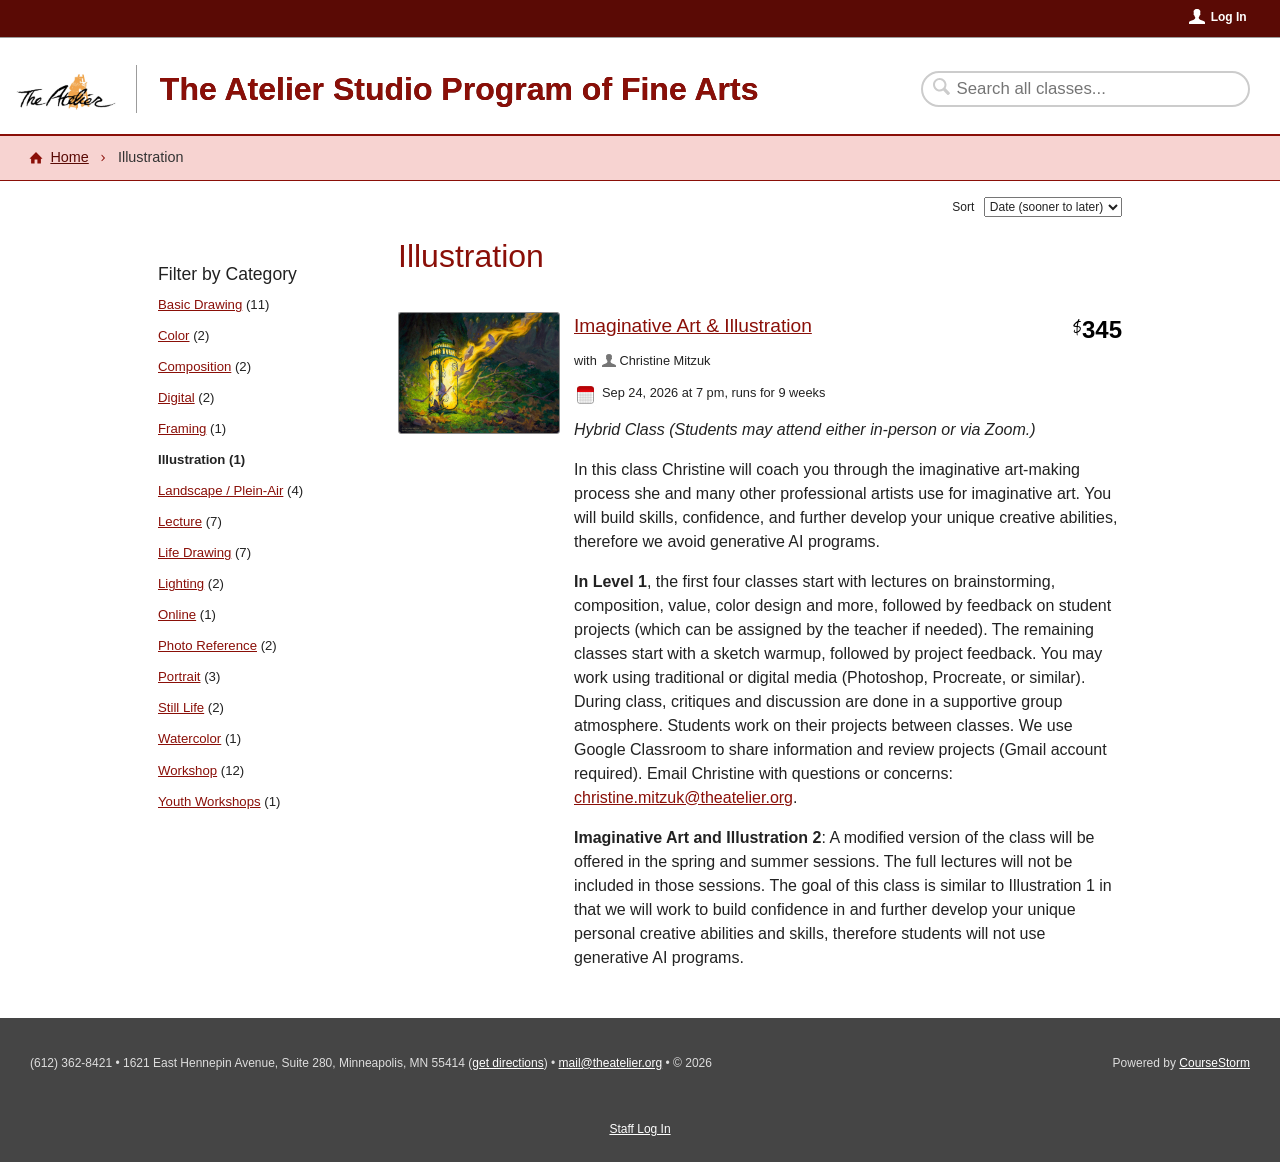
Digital (176, 397)
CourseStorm (1214, 1063)
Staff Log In (639, 1129)
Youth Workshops (209, 801)
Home (69, 157)
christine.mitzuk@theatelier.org (683, 797)
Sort (963, 207)
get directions (507, 1063)
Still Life (181, 707)
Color (174, 335)
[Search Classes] (1073, 89)
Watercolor (189, 738)
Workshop (187, 770)
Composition (194, 366)
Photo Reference (207, 645)
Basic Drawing (200, 304)
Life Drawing (194, 552)
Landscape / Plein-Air (220, 490)
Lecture (180, 521)
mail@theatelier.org (611, 1063)
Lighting (181, 583)
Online (177, 614)
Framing (182, 428)
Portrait (179, 676)
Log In (1229, 17)
